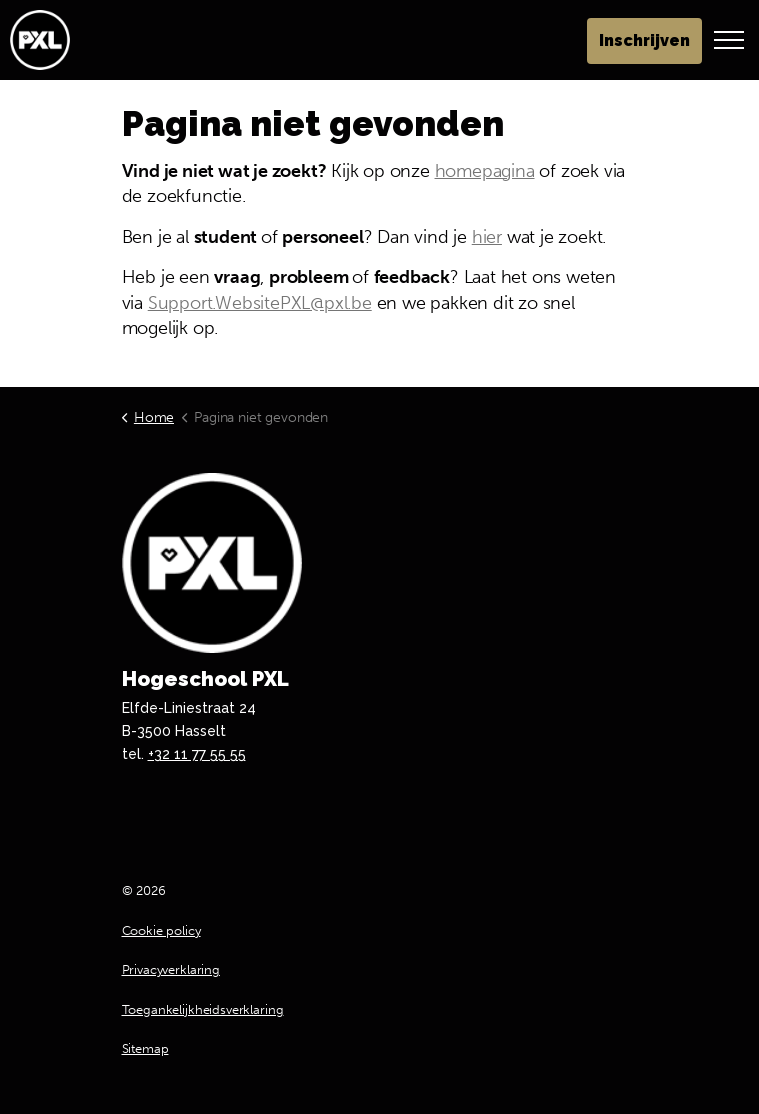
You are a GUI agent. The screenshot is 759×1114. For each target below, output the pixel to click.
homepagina (485, 171)
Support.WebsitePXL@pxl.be (260, 303)
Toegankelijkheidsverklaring (203, 1009)
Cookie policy (161, 930)
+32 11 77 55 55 (197, 754)
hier (487, 237)
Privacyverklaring (171, 969)
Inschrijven (644, 41)
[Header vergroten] (729, 40)
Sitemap (145, 1048)
